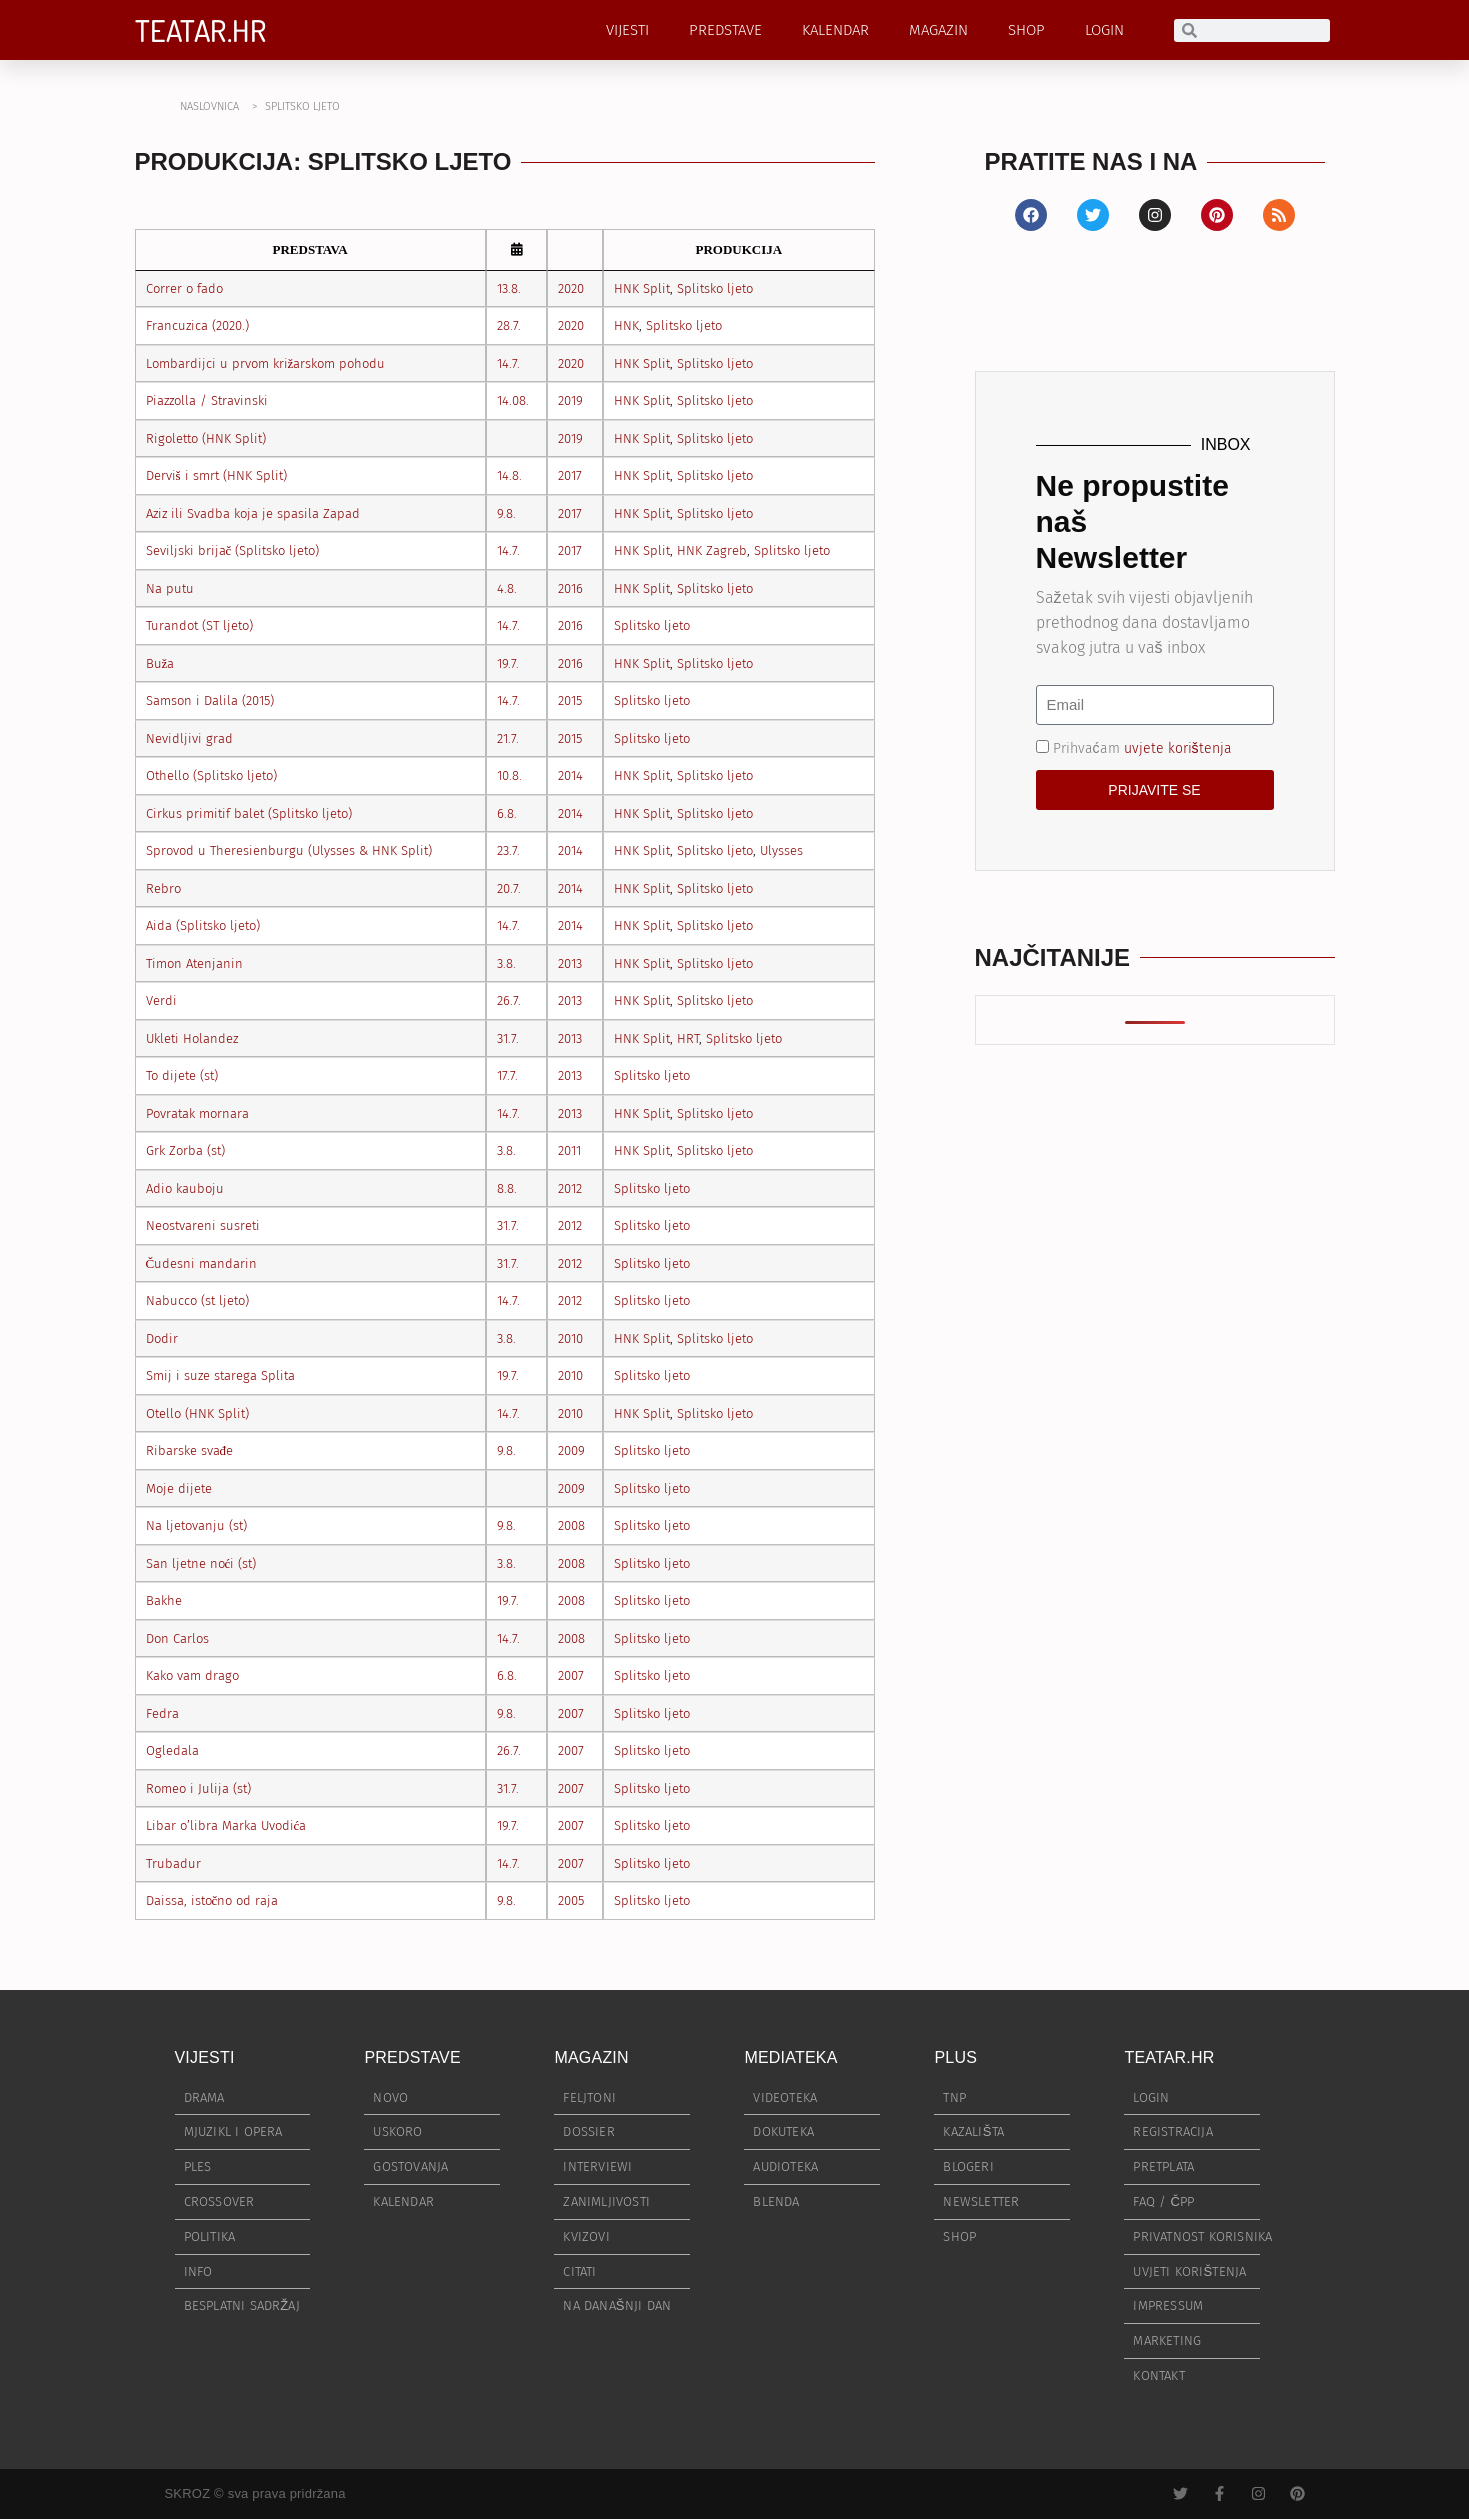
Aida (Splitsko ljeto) (203, 925)
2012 (570, 1188)
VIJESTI (627, 30)
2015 (570, 700)
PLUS (955, 2057)
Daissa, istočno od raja (212, 1900)
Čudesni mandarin (202, 1263)
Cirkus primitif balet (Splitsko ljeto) (249, 813)
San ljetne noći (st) (201, 1563)
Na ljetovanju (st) (196, 1525)
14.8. (509, 475)
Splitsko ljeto (715, 288)
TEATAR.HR (201, 30)
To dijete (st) (182, 1075)
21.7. (508, 738)
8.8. (507, 1188)
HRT (688, 1038)
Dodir (162, 1338)
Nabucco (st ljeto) (197, 1300)
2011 (569, 1150)
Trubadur (173, 1863)
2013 (570, 963)
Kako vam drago (192, 1675)
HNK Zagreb (712, 550)
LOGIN (1104, 30)
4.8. (507, 588)
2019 (570, 400)
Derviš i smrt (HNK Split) (216, 475)
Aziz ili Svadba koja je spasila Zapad (253, 513)
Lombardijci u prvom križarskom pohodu (266, 363)
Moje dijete (179, 1488)
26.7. (509, 1000)
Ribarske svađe (190, 1450)
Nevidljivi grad (189, 738)
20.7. (509, 888)
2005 (571, 1900)
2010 (570, 1338)
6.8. (507, 813)
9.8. (506, 513)
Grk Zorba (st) (185, 1150)
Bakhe (164, 1600)
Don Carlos (177, 1638)
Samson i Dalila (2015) (210, 700)
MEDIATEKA (790, 2057)
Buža (160, 663)
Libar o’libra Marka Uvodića (226, 1825)
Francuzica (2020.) (197, 325)
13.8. (509, 288)
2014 (570, 775)
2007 (571, 1675)
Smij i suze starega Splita (220, 1375)
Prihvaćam (1142, 747)
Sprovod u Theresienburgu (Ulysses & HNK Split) (289, 850)
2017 (570, 475)
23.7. (508, 850)
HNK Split (642, 288)
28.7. (509, 325)
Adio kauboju (185, 1188)
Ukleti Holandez (192, 1038)
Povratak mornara (197, 1113)
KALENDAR (835, 30)
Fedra (162, 1713)
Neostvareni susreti (203, 1225)
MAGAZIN (938, 30)
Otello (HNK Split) (197, 1413)
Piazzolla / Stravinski (207, 400)
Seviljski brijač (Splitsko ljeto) (233, 550)
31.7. (508, 1038)
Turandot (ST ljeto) (199, 625)
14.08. (513, 400)
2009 (571, 1450)
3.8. (506, 963)
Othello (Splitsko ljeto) (211, 775)
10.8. (509, 775)
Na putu (170, 588)
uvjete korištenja (1178, 747)
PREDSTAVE (725, 30)
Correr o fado (184, 288)
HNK (626, 325)
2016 (570, 588)
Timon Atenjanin (194, 963)
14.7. (508, 363)
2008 (571, 1525)
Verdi (161, 1000)
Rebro (163, 888)
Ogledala (172, 1750)
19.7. (508, 663)
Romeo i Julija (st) (198, 1788)
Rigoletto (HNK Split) (206, 438)
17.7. (507, 1075)
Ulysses (781, 850)
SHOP (1026, 30)
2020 (571, 288)
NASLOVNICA (209, 106)
